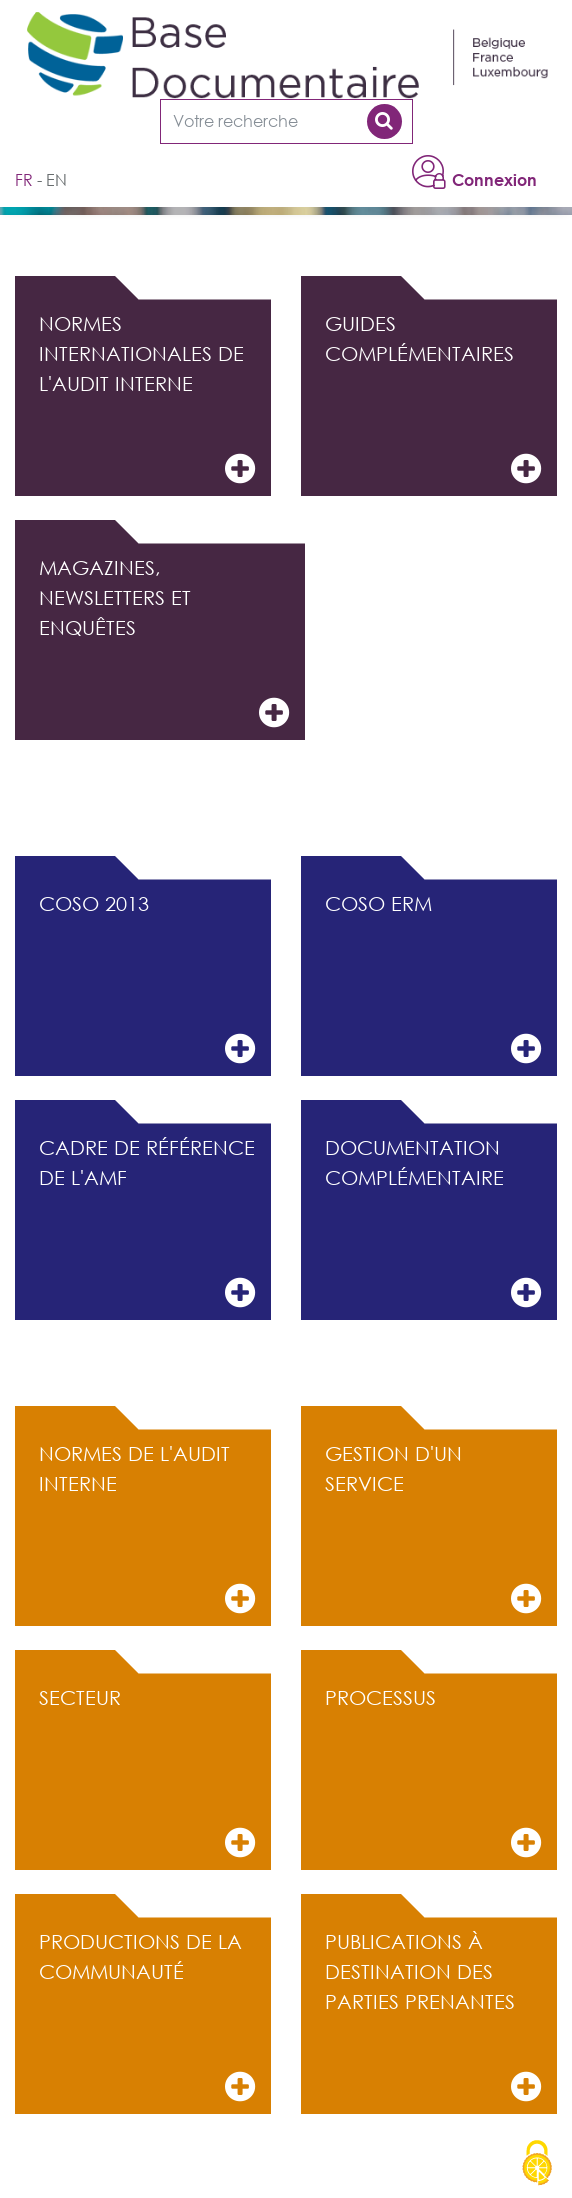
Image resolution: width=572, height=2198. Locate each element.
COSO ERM (433, 979)
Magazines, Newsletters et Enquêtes (164, 643)
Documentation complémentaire (433, 1223)
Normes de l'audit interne (147, 1529)
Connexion (494, 180)
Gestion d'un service (433, 1529)
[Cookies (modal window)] (537, 2164)
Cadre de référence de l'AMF (147, 1223)
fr (24, 180)
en (56, 180)
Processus (433, 1773)
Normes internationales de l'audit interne (147, 399)
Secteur (147, 1773)
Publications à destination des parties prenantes (433, 2017)
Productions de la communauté (147, 2017)
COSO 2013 (147, 979)
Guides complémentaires (433, 399)
